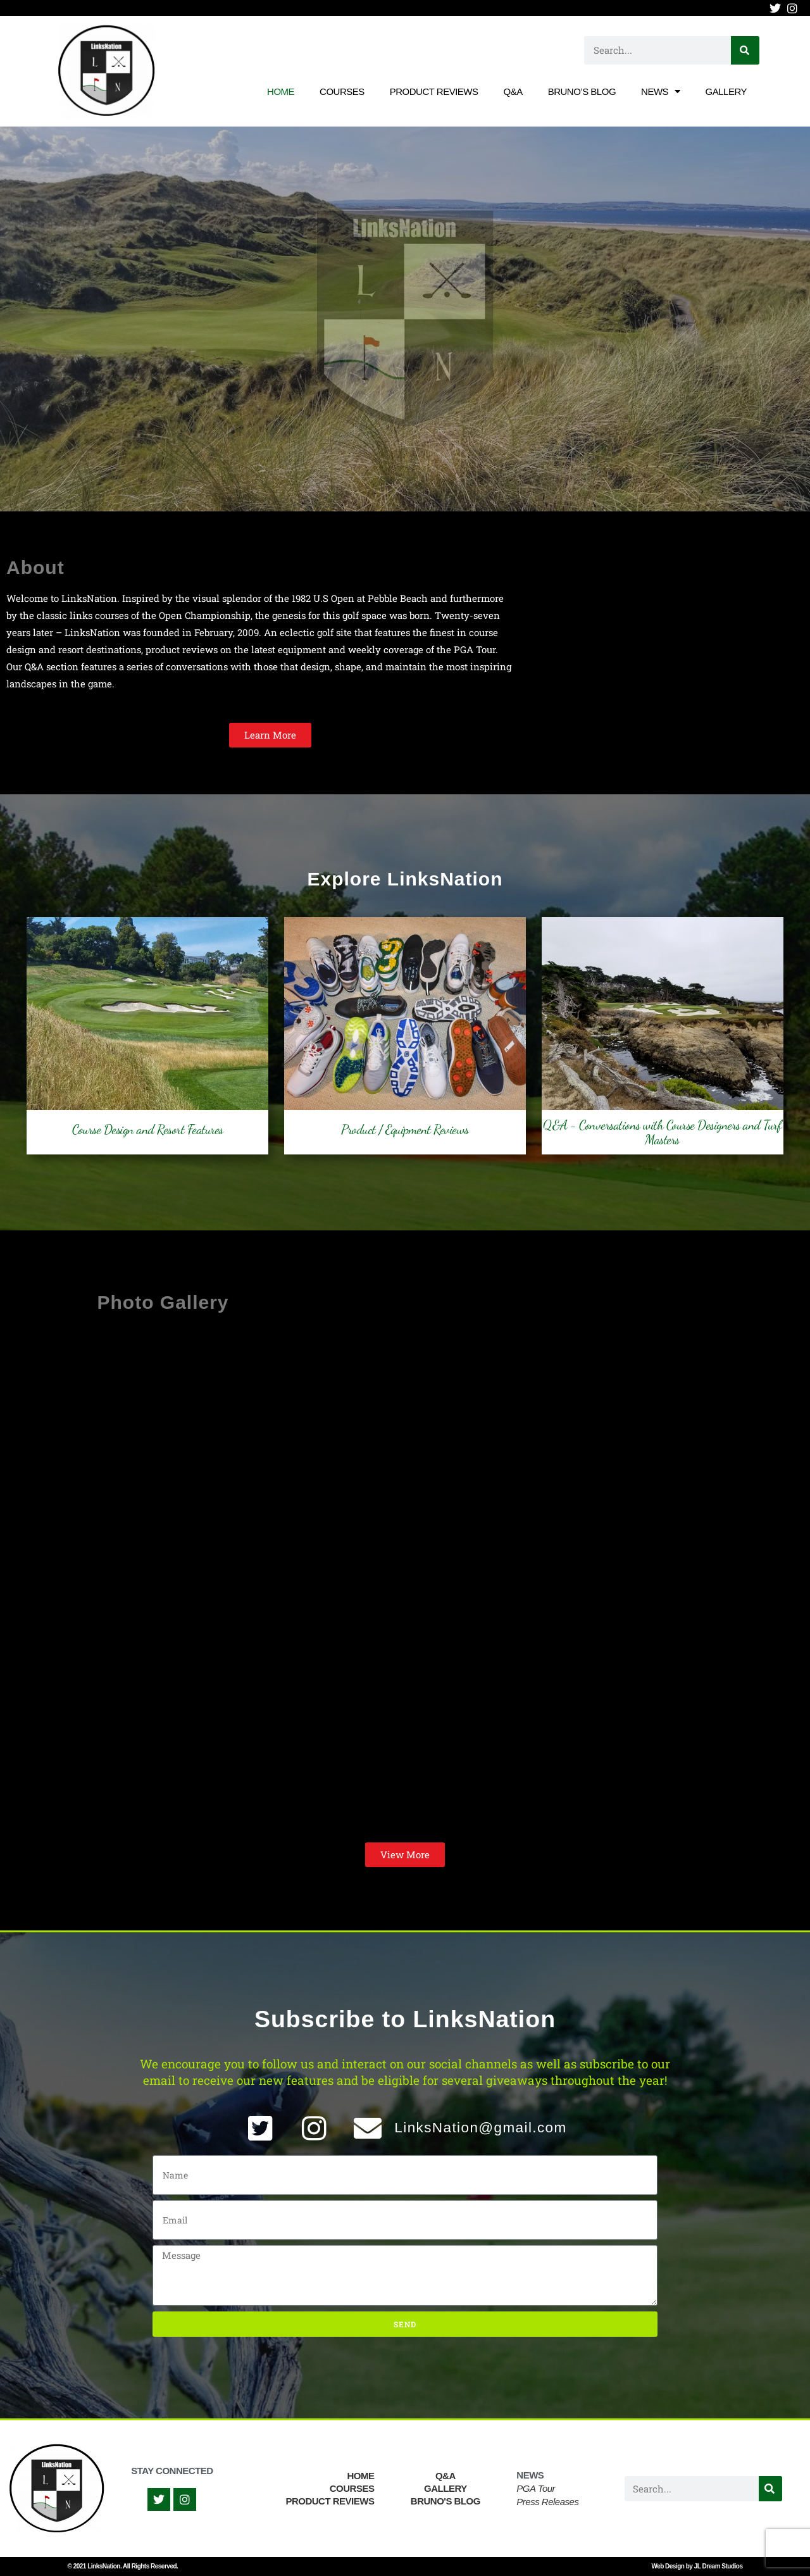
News (660, 91)
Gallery (726, 91)
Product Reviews (434, 91)
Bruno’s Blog (582, 91)
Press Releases (547, 2501)
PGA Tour (535, 2488)
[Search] (745, 50)
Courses (342, 91)
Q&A (513, 91)
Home (280, 91)
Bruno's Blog (445, 2501)
